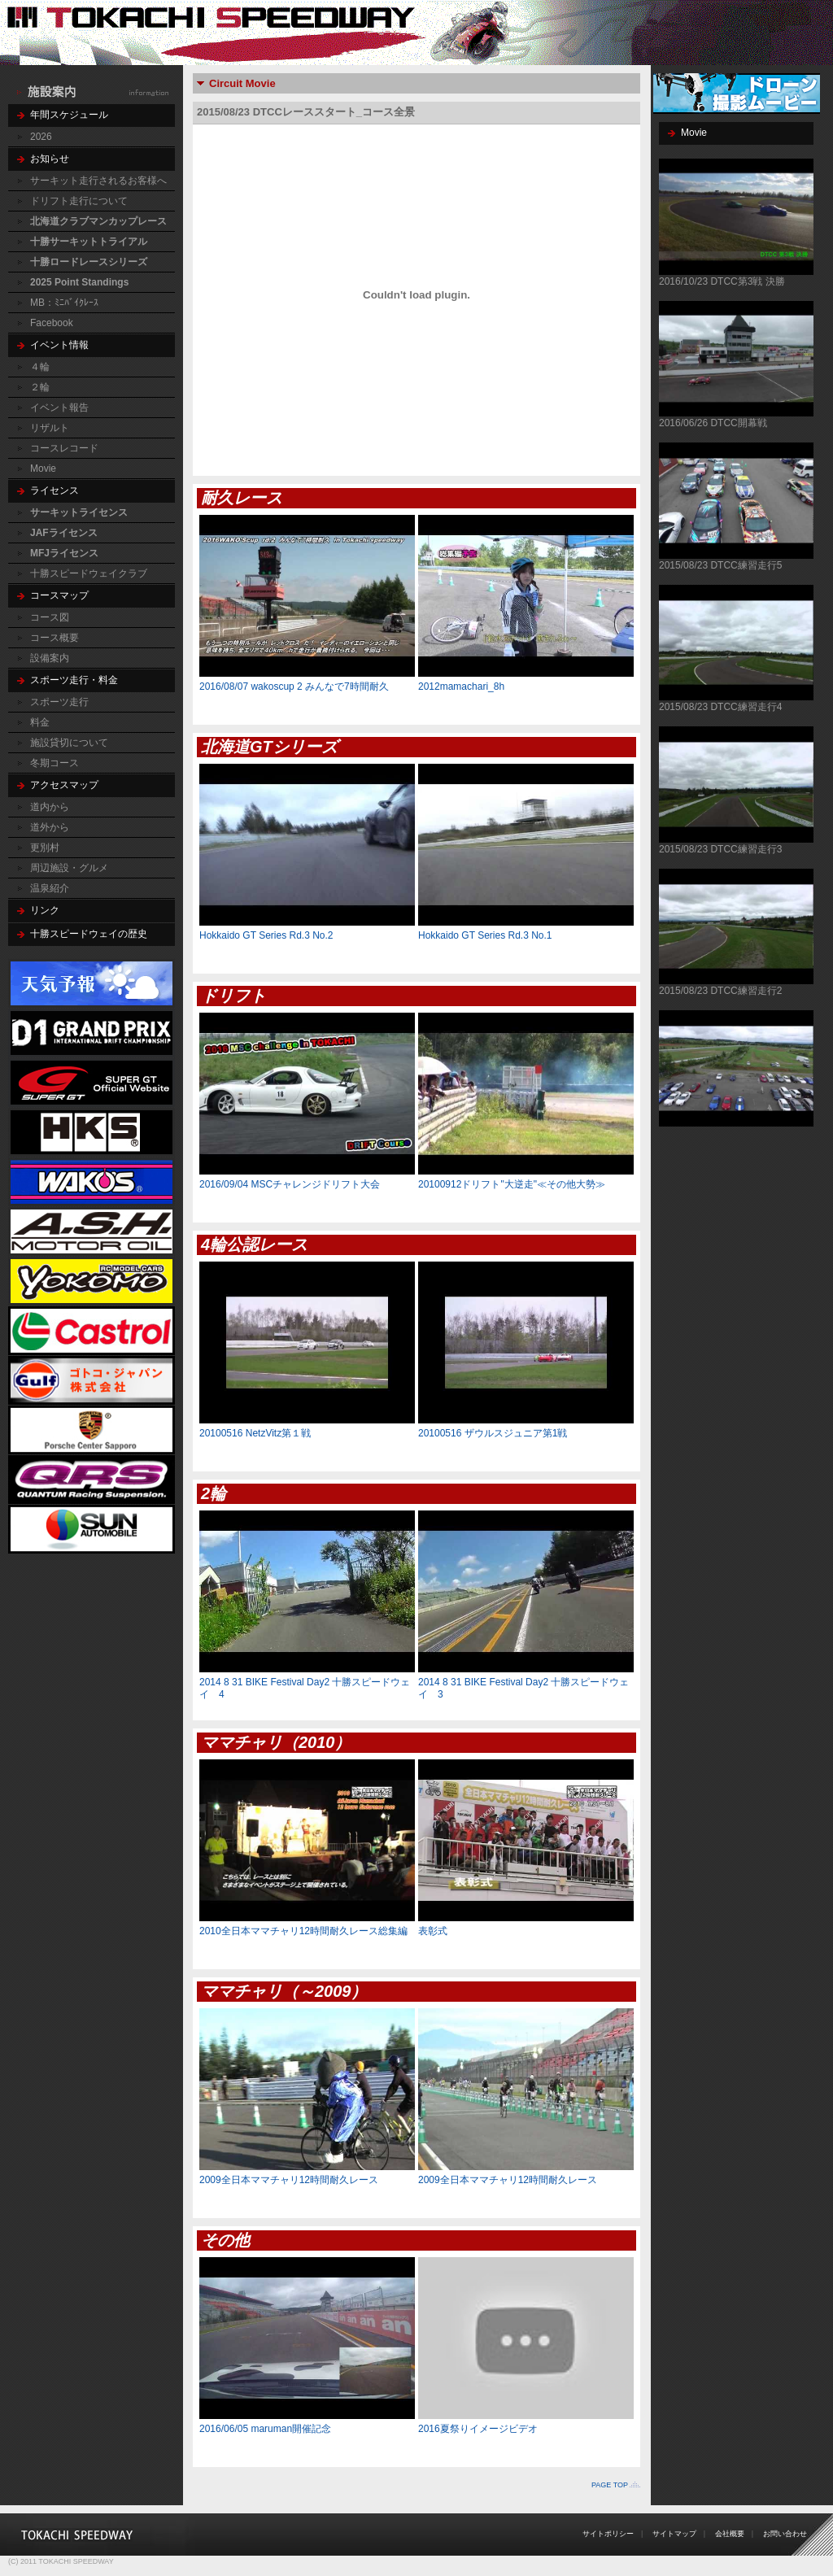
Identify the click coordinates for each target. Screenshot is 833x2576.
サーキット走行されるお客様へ (98, 180)
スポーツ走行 (59, 702)
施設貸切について (69, 742)
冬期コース (54, 763)
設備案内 (49, 658)
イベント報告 (59, 407)
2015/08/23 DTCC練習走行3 (720, 849)
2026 (41, 136)
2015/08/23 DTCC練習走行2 (720, 990)
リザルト (49, 428)
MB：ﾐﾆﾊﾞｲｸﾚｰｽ (64, 302)
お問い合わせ (785, 2534)
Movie (43, 468)
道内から (49, 807)
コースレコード (64, 448)
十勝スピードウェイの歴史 (88, 933)
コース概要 (54, 637)
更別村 (44, 847)
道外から (49, 827)
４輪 (40, 367)
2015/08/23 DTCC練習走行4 (720, 707)
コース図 (49, 617)
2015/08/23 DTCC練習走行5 (720, 565)
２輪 (40, 387)
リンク (44, 910)
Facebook (51, 323)
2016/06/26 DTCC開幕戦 (713, 423)
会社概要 (729, 2534)
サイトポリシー (608, 2534)
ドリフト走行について (79, 201)
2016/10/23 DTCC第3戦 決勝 (722, 281)
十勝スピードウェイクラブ (88, 573)
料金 (40, 722)
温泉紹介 (49, 888)
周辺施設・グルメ (69, 868)
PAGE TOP (609, 2485)
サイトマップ (674, 2534)
